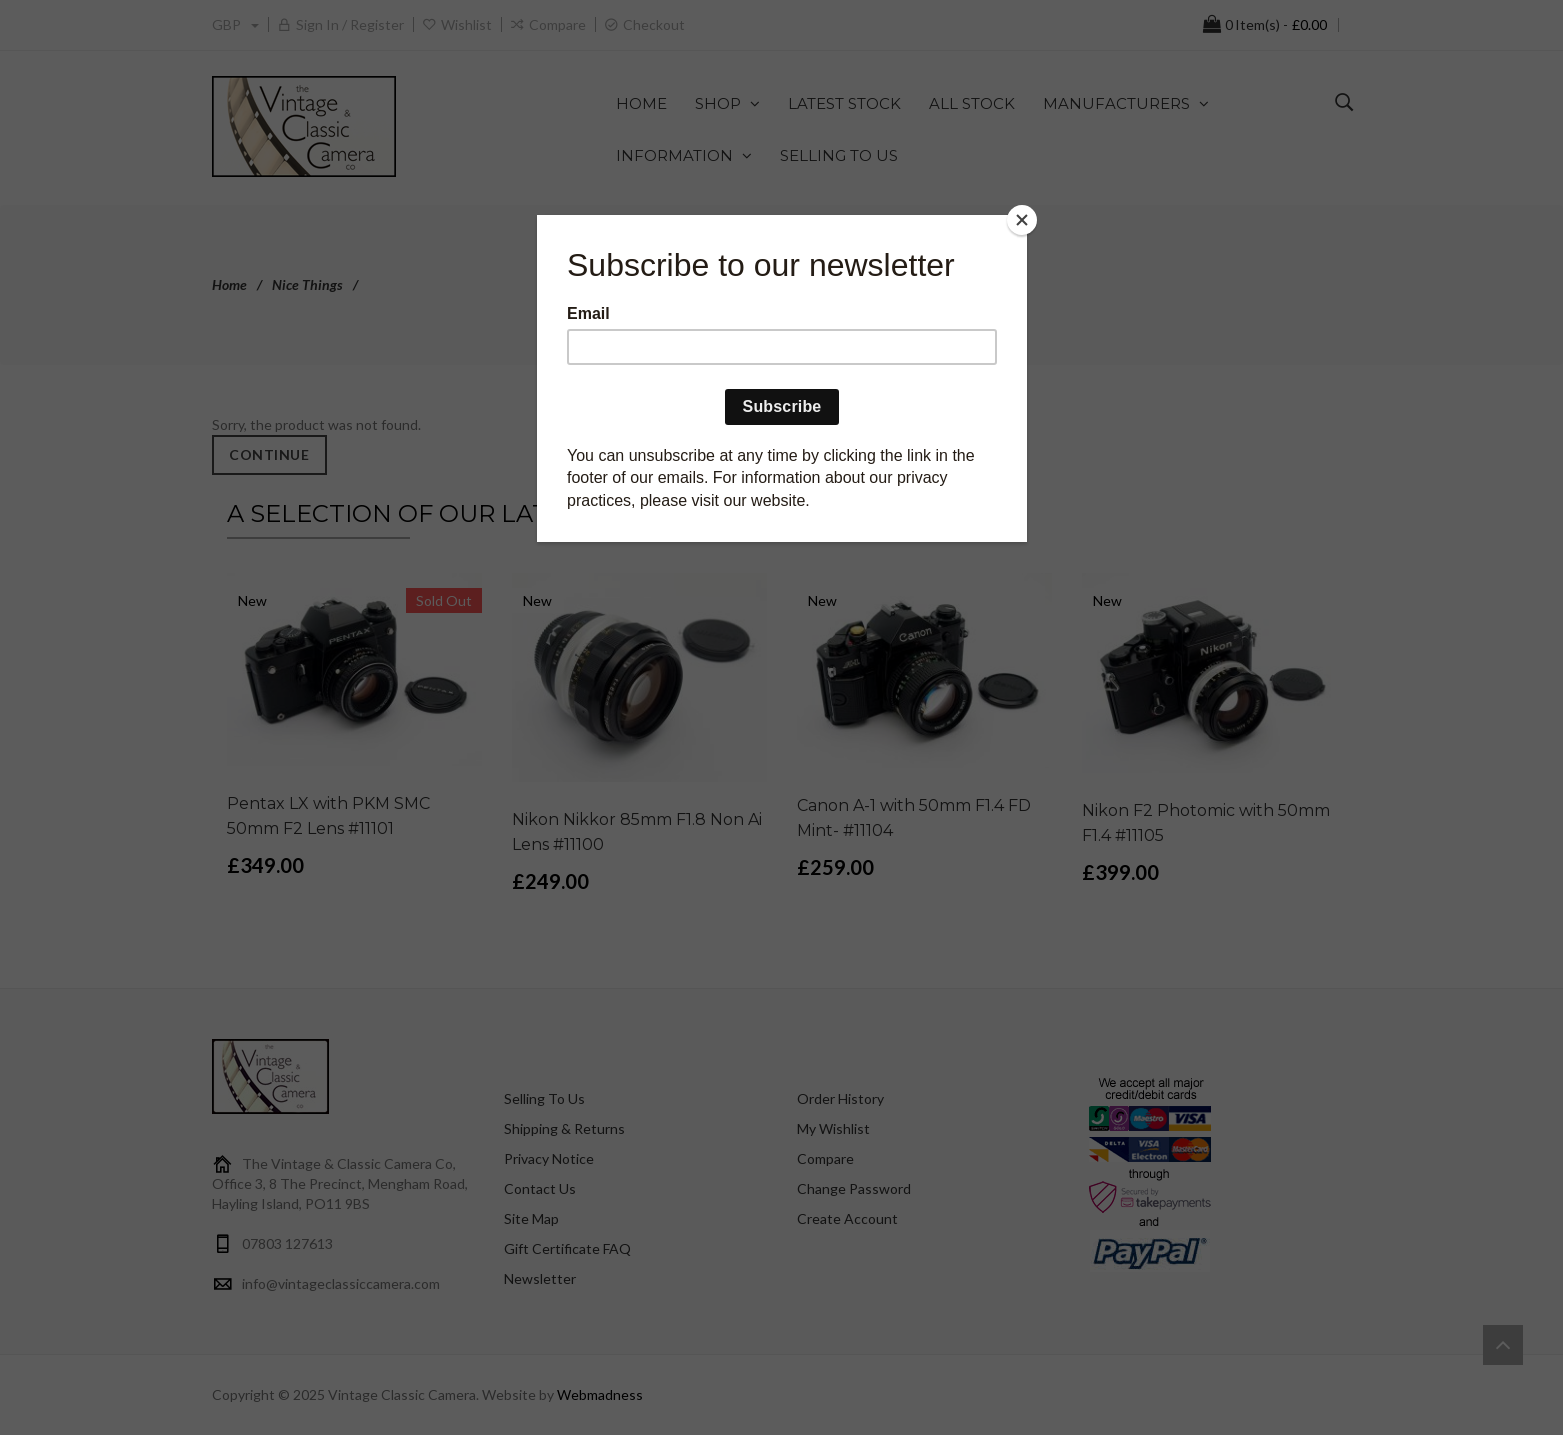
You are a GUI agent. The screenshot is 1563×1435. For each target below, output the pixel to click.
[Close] (1022, 220)
